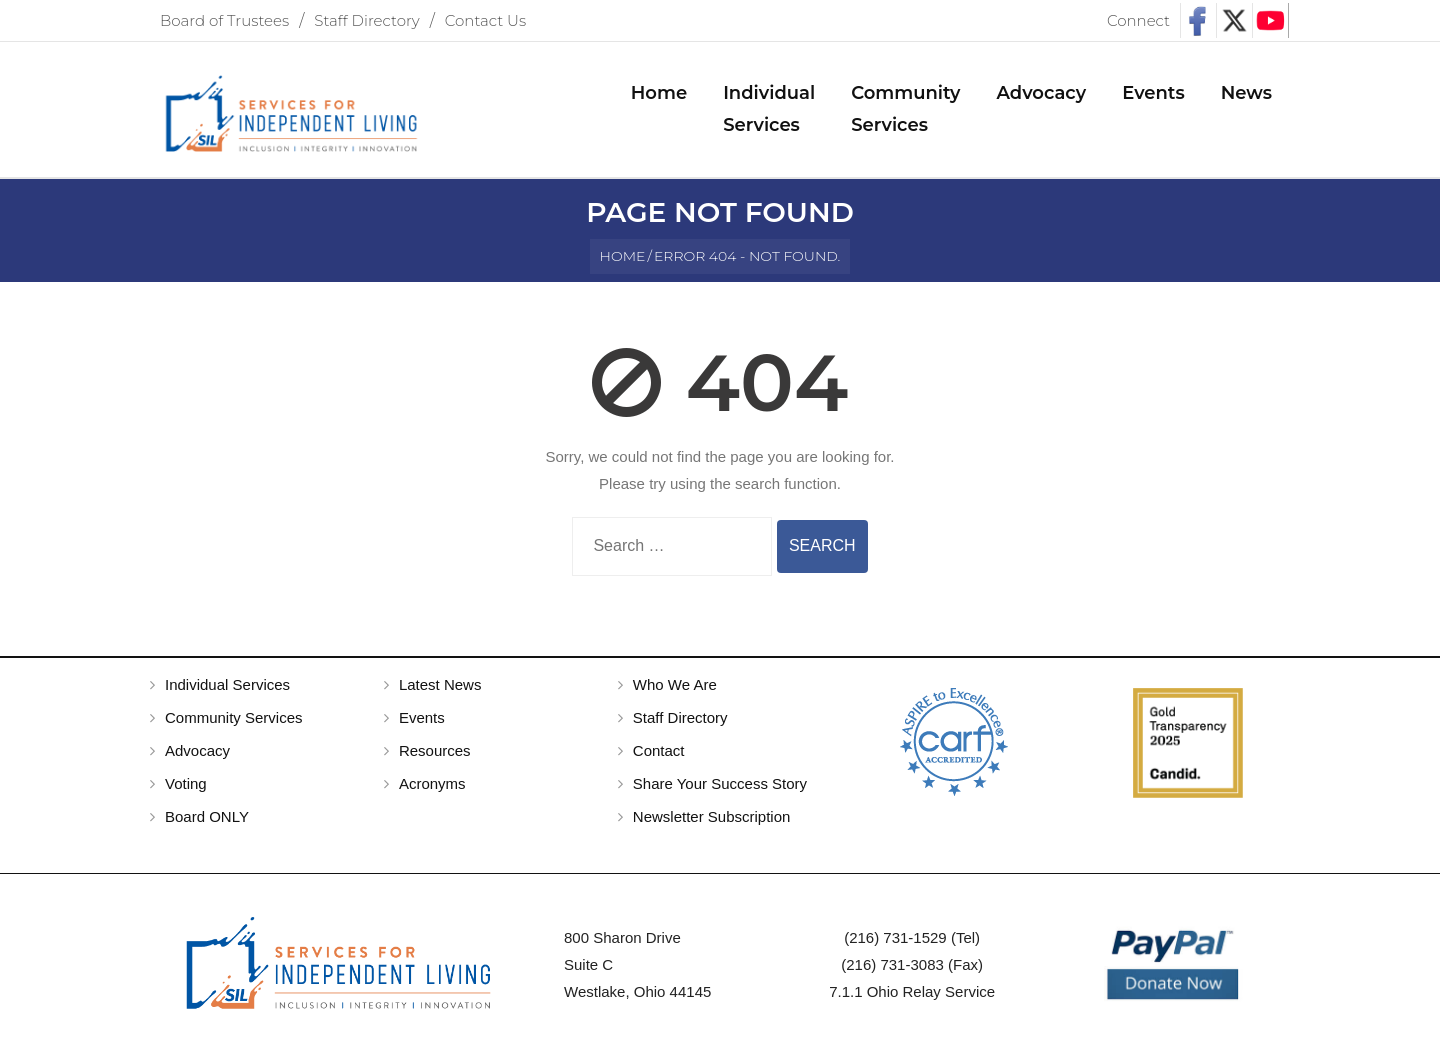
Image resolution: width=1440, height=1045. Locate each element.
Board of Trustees (224, 20)
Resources (435, 750)
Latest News (440, 684)
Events (422, 717)
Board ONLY (207, 816)
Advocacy (197, 750)
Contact (659, 750)
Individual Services (227, 684)
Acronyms (432, 783)
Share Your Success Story (720, 783)
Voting (186, 783)
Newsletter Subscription (712, 816)
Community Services (234, 717)
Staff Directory (366, 20)
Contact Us (485, 20)
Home (623, 256)
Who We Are (675, 684)
